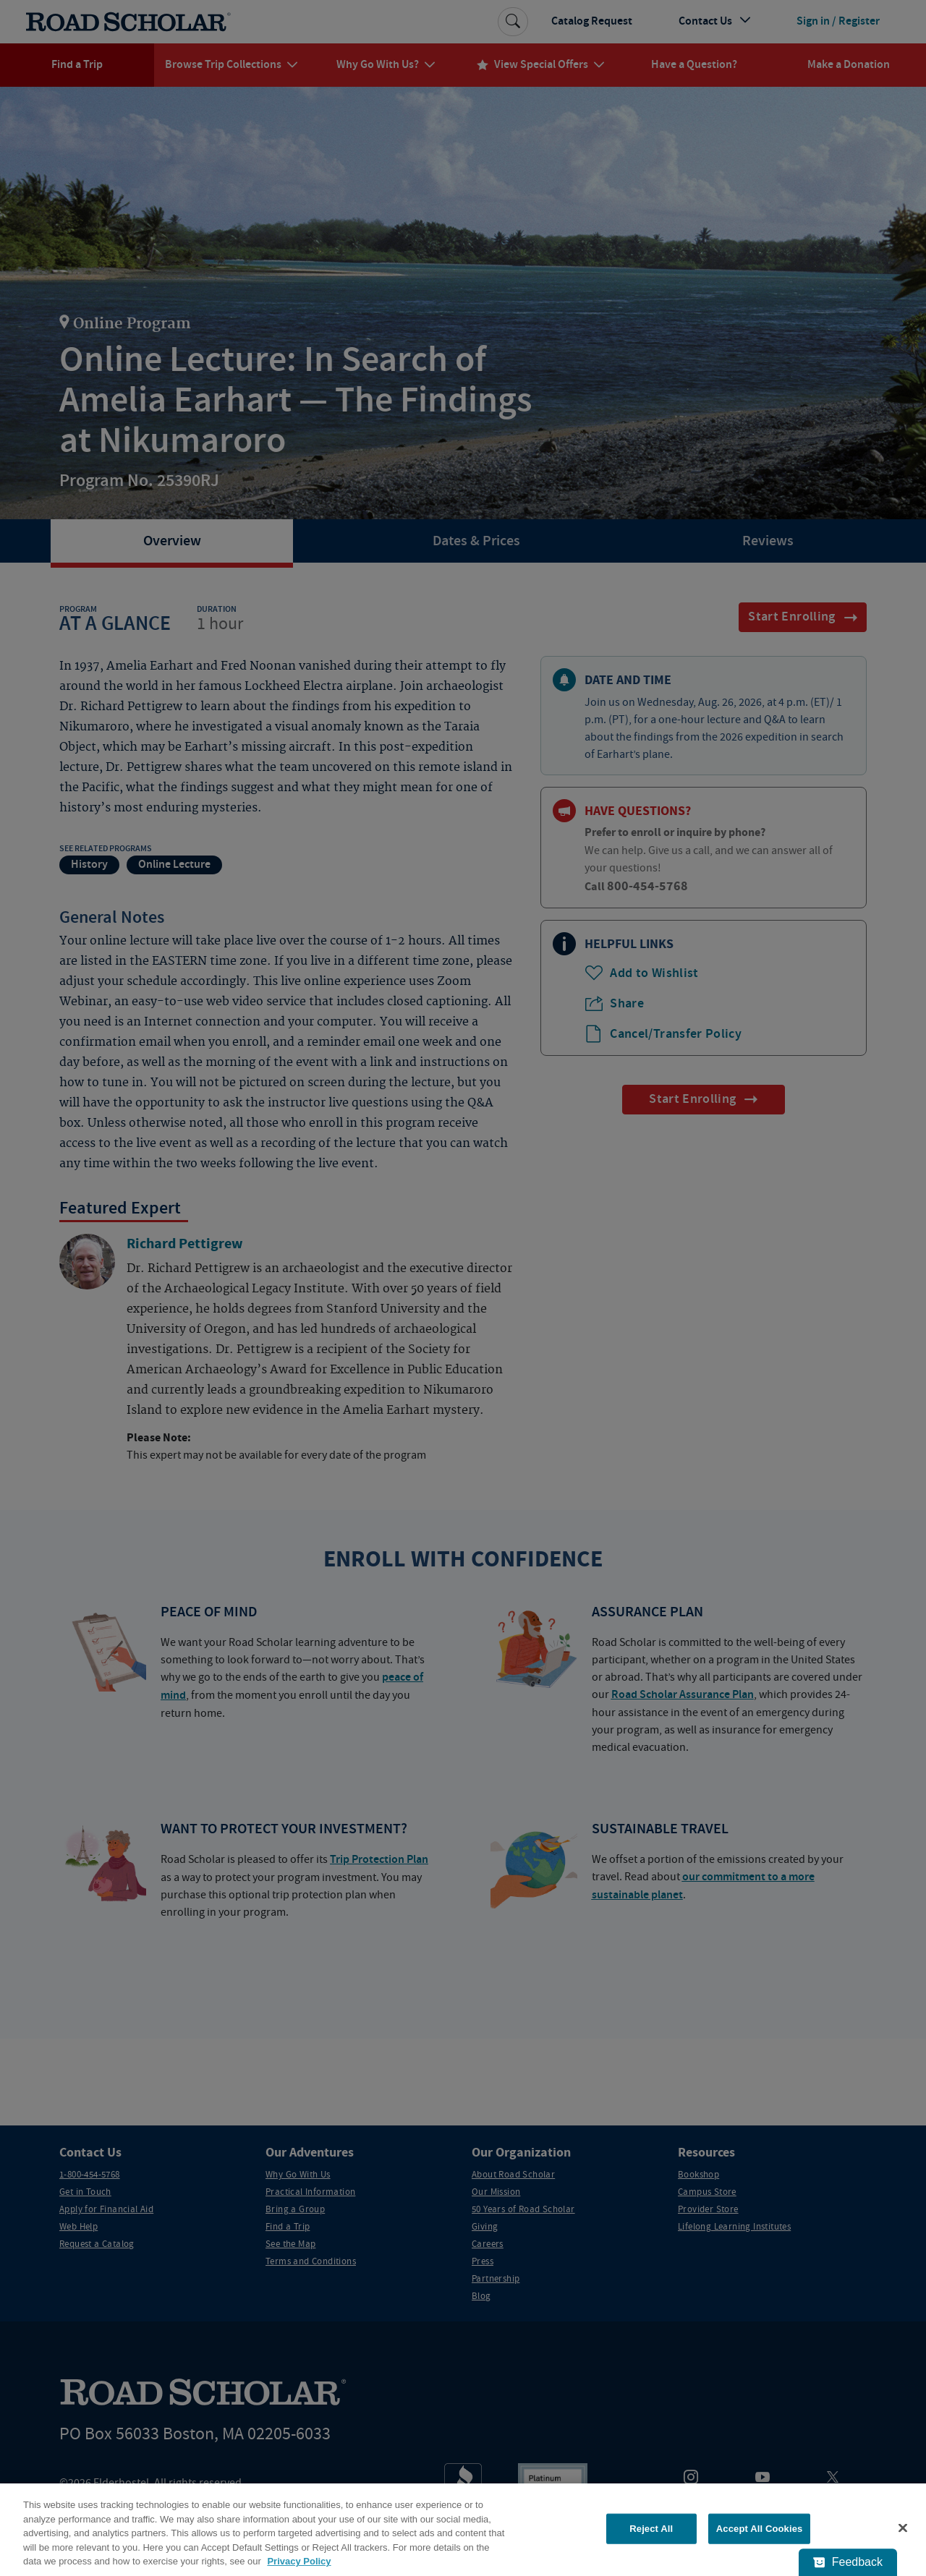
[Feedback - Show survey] (848, 2562)
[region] (463, 2529)
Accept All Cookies (759, 2528)
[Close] (903, 2528)
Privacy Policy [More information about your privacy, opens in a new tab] (299, 2561)
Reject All (651, 2528)
